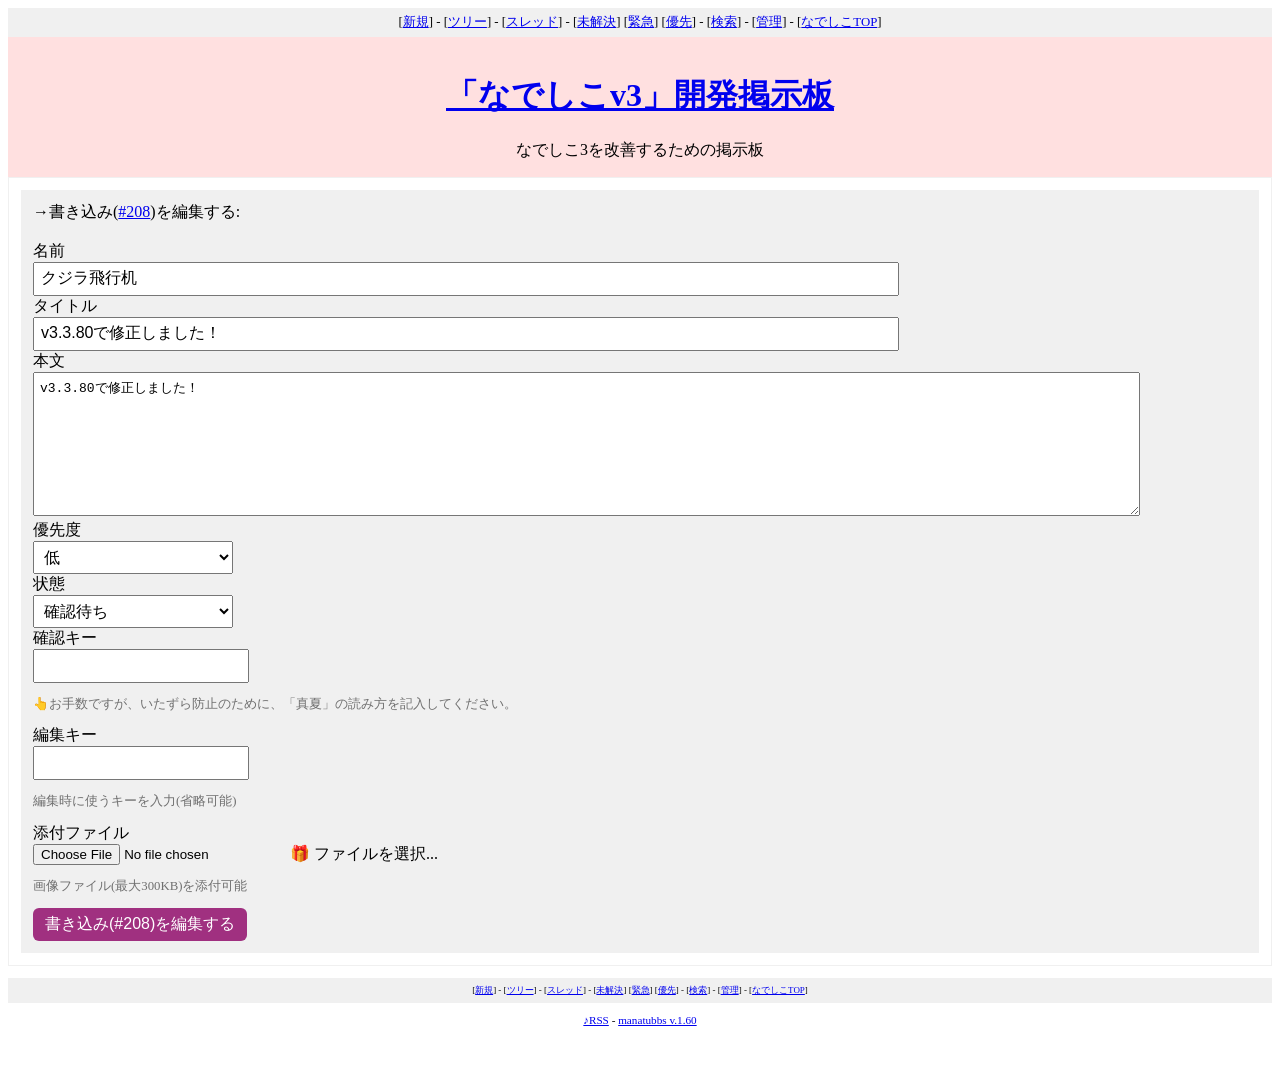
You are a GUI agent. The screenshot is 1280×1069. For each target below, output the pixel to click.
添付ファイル (81, 832)
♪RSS (596, 1020)
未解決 (596, 22)
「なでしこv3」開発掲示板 (640, 95)
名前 (49, 250)
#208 (134, 211)
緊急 (641, 22)
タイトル (65, 305)
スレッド (532, 22)
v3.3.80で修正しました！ (586, 444)
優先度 (57, 529)
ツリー (467, 22)
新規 (416, 22)
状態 (49, 583)
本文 (49, 360)
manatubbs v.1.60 (657, 1020)
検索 (724, 22)
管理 (769, 22)
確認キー (65, 637)
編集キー (65, 734)
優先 (679, 22)
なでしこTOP (839, 22)
